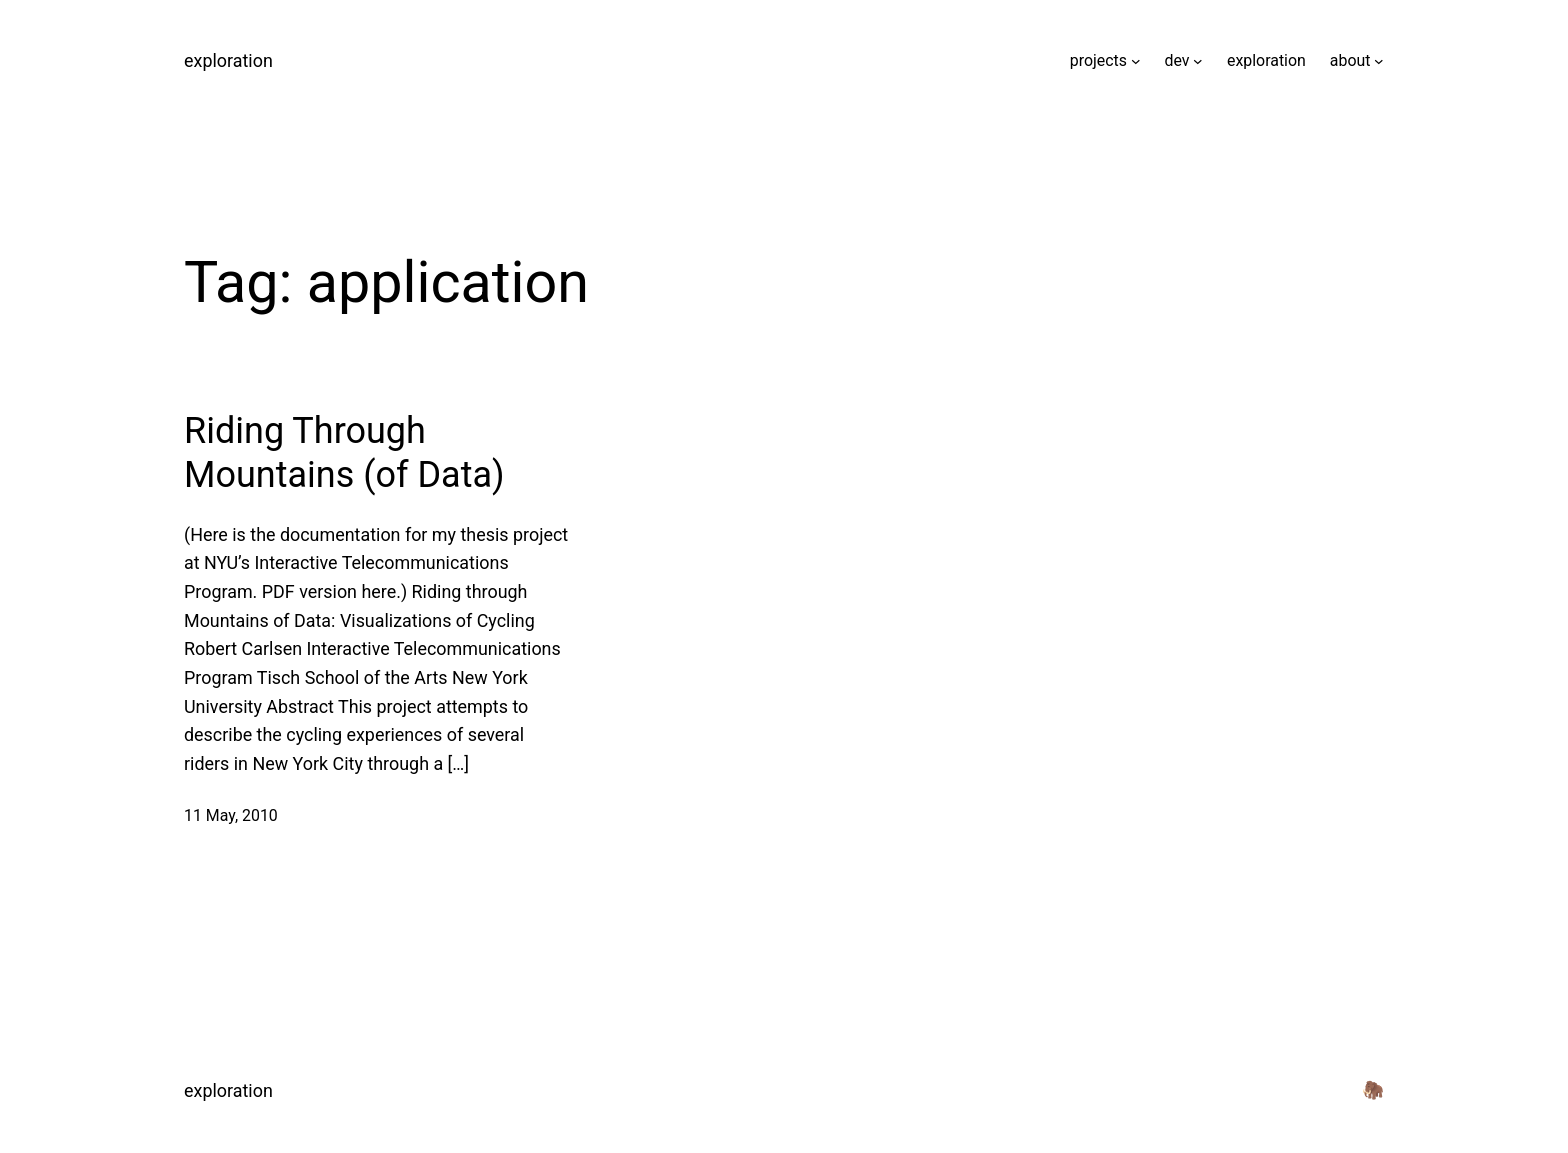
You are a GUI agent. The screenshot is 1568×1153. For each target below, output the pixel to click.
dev (1176, 60)
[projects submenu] (1136, 61)
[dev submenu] (1198, 61)
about (1350, 60)
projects (1098, 60)
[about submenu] (1379, 61)
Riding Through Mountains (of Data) (344, 452)
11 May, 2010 (231, 815)
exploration (228, 60)
